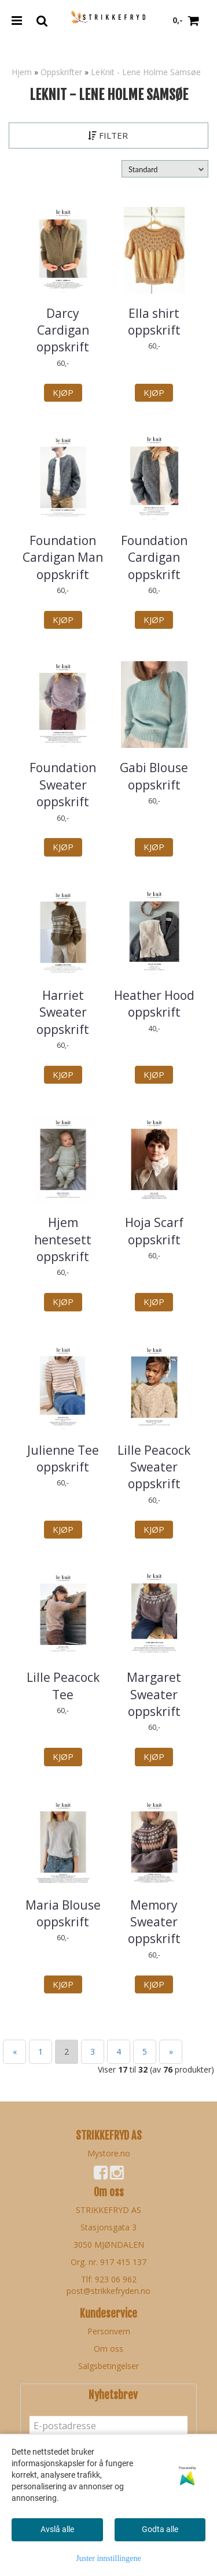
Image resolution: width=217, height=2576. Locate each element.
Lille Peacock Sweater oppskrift (153, 1467)
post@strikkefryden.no (108, 2290)
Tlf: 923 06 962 (109, 2279)
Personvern (108, 2331)
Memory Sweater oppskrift (154, 1922)
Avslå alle (57, 2529)
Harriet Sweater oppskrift (62, 1012)
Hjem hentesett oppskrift (62, 1239)
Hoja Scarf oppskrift (154, 1230)
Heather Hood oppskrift (154, 1003)
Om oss (108, 2348)
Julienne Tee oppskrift (63, 1458)
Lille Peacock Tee (63, 1685)
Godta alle (160, 2529)
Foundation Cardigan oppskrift (154, 557)
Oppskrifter (61, 71)
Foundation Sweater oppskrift (63, 784)
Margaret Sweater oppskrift (154, 1694)
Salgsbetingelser (108, 2365)
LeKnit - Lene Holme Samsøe (146, 71)
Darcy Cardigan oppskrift (62, 330)
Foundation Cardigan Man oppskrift (63, 557)
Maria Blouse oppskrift (63, 1913)
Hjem (22, 71)
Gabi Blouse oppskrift (154, 775)
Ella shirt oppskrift (154, 321)
